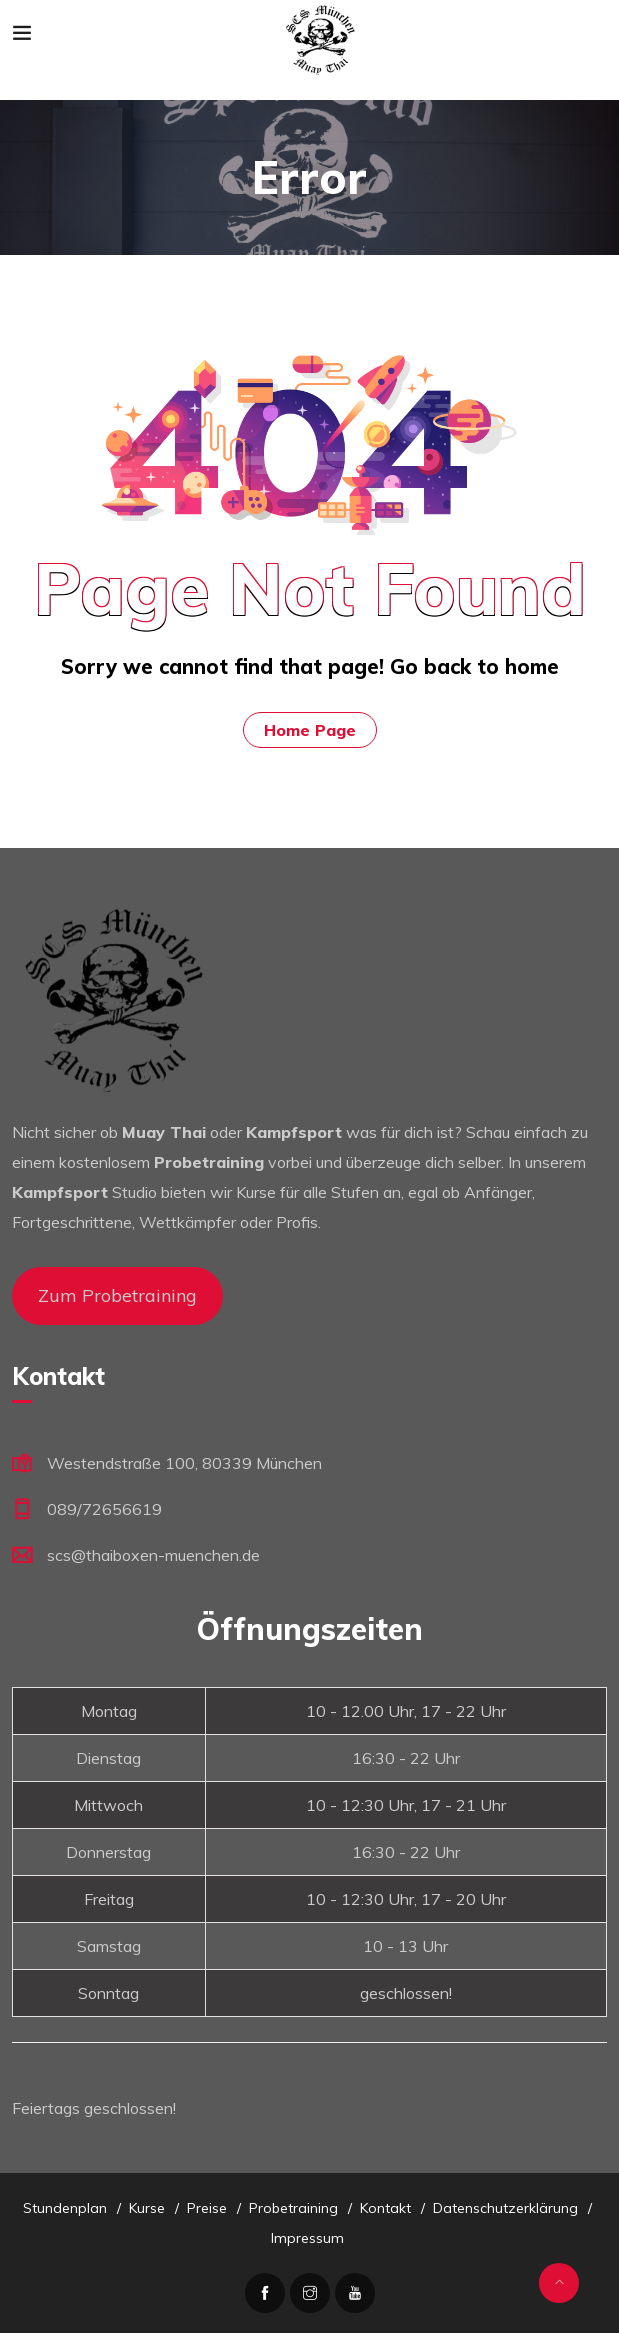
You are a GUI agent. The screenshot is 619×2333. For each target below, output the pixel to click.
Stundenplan (65, 2208)
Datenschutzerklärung (505, 2208)
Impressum (307, 2238)
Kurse (147, 2208)
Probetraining (293, 2208)
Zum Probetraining (117, 1295)
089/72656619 (104, 1509)
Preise (207, 2208)
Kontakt (385, 2208)
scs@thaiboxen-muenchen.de (153, 1555)
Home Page (310, 730)
